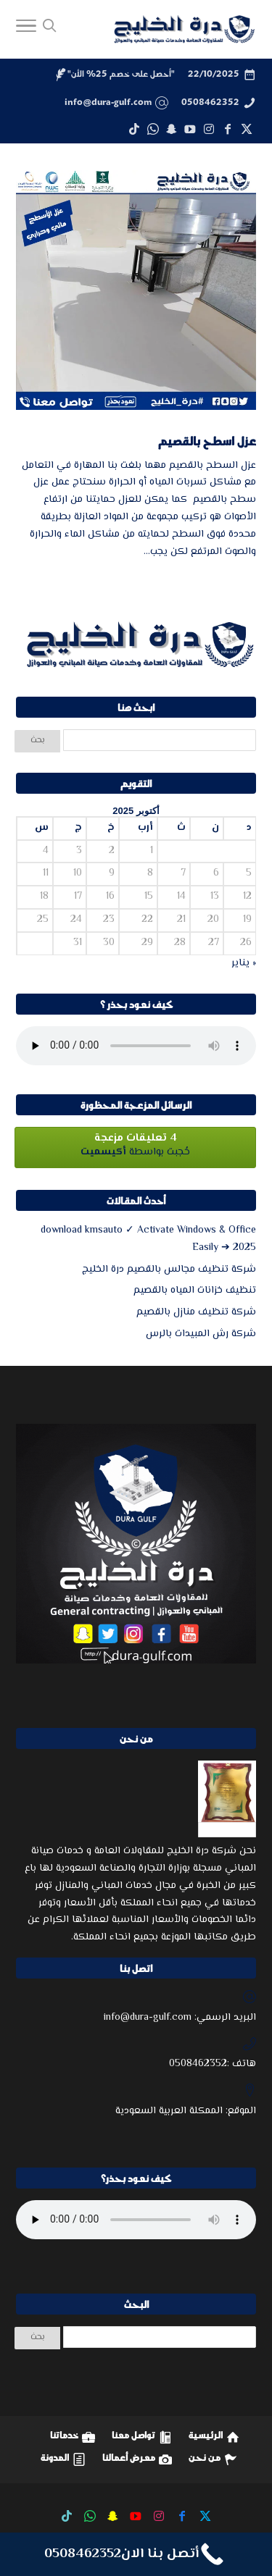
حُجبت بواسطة (135, 1145)
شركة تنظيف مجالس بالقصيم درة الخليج (169, 1269)
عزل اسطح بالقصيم (207, 440)
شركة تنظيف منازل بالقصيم (196, 1312)
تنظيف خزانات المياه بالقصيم (194, 1291)
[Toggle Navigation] (26, 30)
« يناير (243, 963)
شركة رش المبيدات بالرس (201, 1334)
